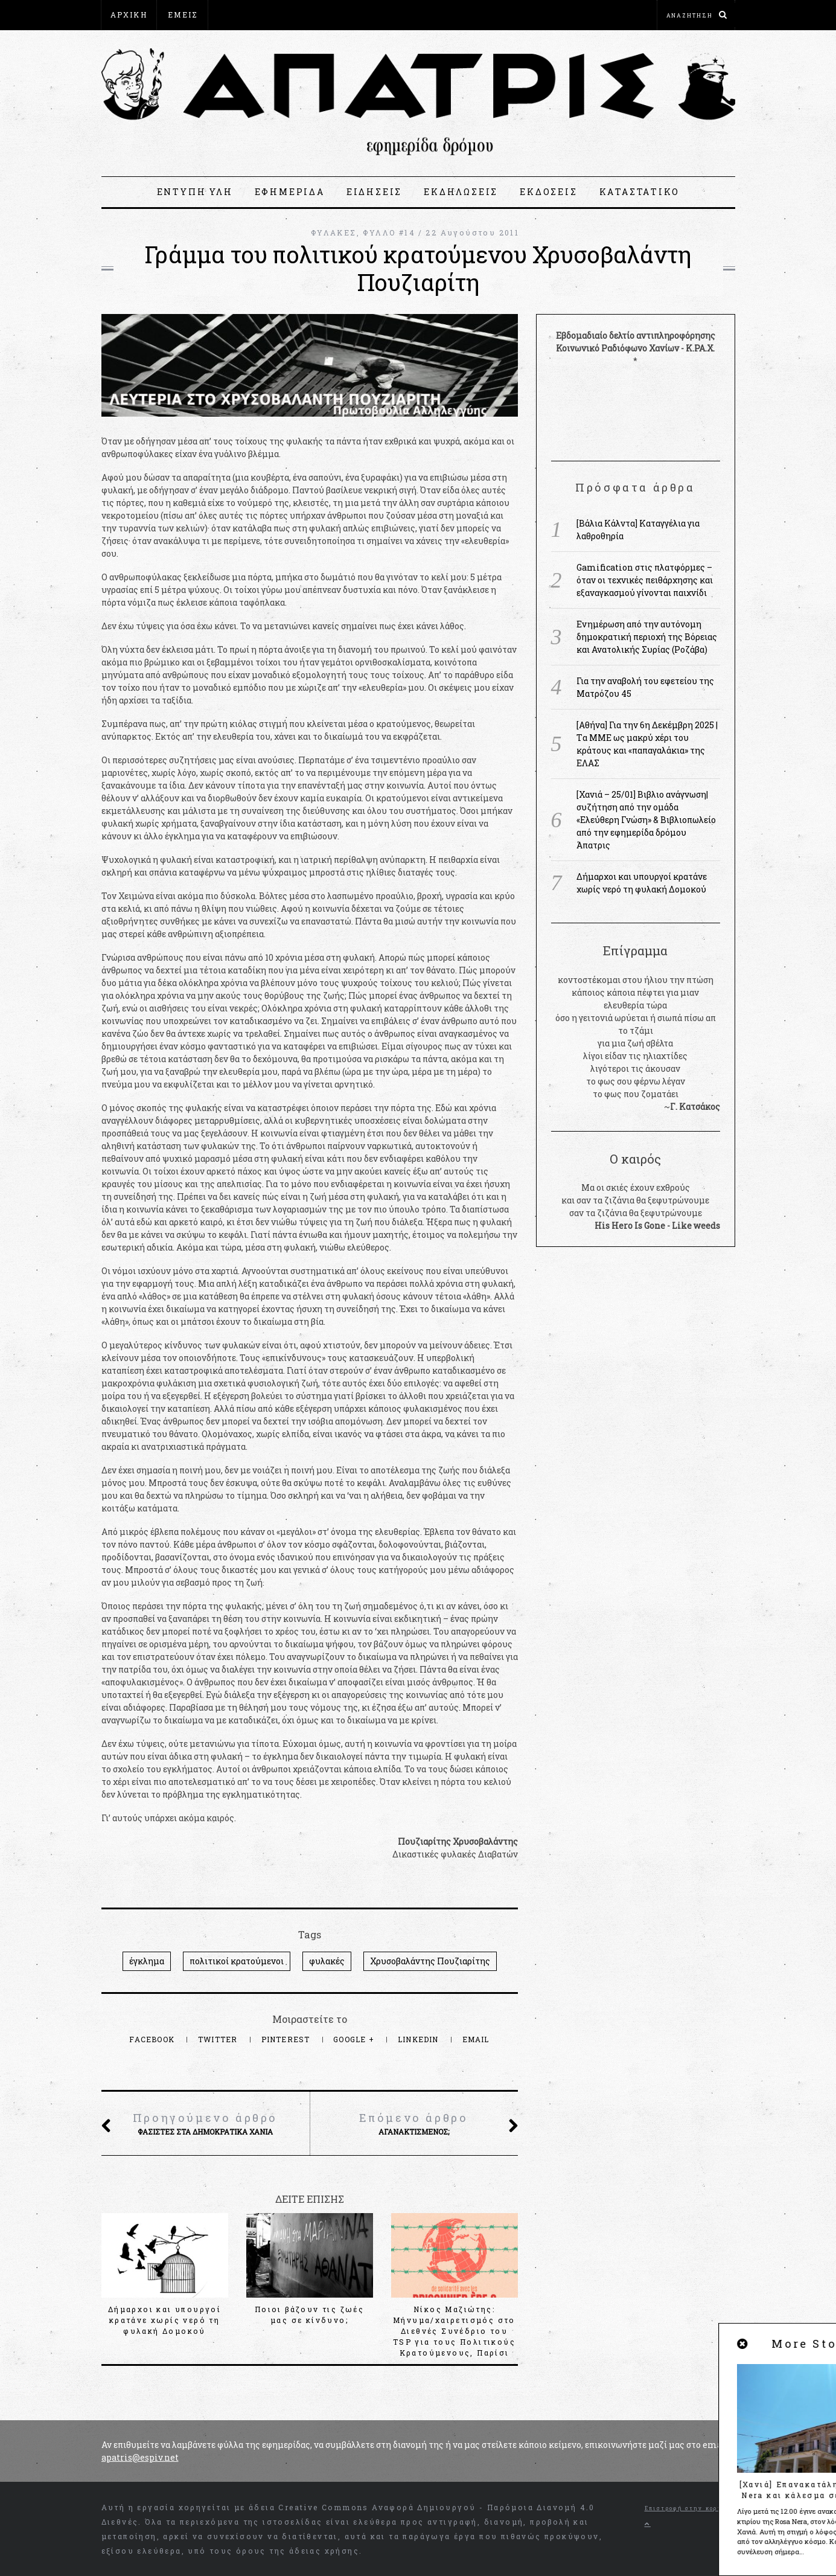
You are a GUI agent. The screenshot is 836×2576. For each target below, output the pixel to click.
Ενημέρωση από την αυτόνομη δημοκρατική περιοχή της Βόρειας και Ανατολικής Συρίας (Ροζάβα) (646, 636)
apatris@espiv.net (140, 2457)
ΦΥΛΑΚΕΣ (334, 232)
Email (476, 2039)
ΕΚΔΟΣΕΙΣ (548, 191)
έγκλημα (146, 1961)
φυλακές (327, 1961)
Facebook (153, 2039)
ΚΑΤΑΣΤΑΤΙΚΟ (639, 191)
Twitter (219, 2039)
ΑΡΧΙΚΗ (128, 14)
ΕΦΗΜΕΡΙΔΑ (290, 191)
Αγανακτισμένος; (413, 2123)
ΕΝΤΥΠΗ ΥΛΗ (195, 191)
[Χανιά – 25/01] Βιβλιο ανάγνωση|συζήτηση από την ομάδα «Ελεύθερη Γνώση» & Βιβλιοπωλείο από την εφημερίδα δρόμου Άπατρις (646, 820)
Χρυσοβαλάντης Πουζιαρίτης (430, 1961)
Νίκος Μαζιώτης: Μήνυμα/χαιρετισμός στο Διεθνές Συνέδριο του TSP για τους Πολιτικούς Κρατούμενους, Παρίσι (454, 2330)
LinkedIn (419, 2039)
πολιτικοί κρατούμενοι (237, 1961)
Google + (355, 2039)
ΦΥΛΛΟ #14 (389, 232)
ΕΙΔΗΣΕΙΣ (374, 191)
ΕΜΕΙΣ (183, 14)
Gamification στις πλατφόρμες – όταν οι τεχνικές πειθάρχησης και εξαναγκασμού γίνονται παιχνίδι (644, 580)
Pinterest (287, 2039)
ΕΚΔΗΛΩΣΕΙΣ (461, 191)
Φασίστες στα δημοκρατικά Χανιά (205, 2123)
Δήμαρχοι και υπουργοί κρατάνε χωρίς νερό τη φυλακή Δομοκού (164, 2320)
